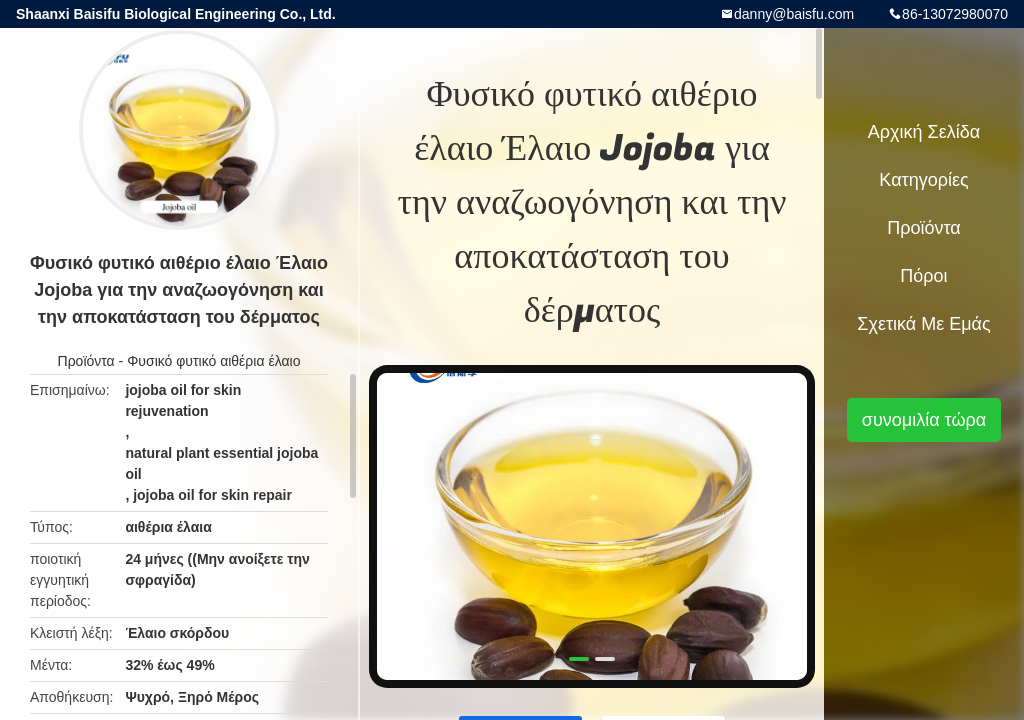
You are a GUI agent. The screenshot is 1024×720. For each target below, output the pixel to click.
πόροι (923, 276)
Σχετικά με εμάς (923, 324)
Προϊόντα (86, 361)
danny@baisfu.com (794, 14)
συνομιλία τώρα (924, 420)
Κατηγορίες (923, 180)
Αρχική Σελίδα (924, 132)
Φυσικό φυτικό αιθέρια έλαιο (213, 361)
